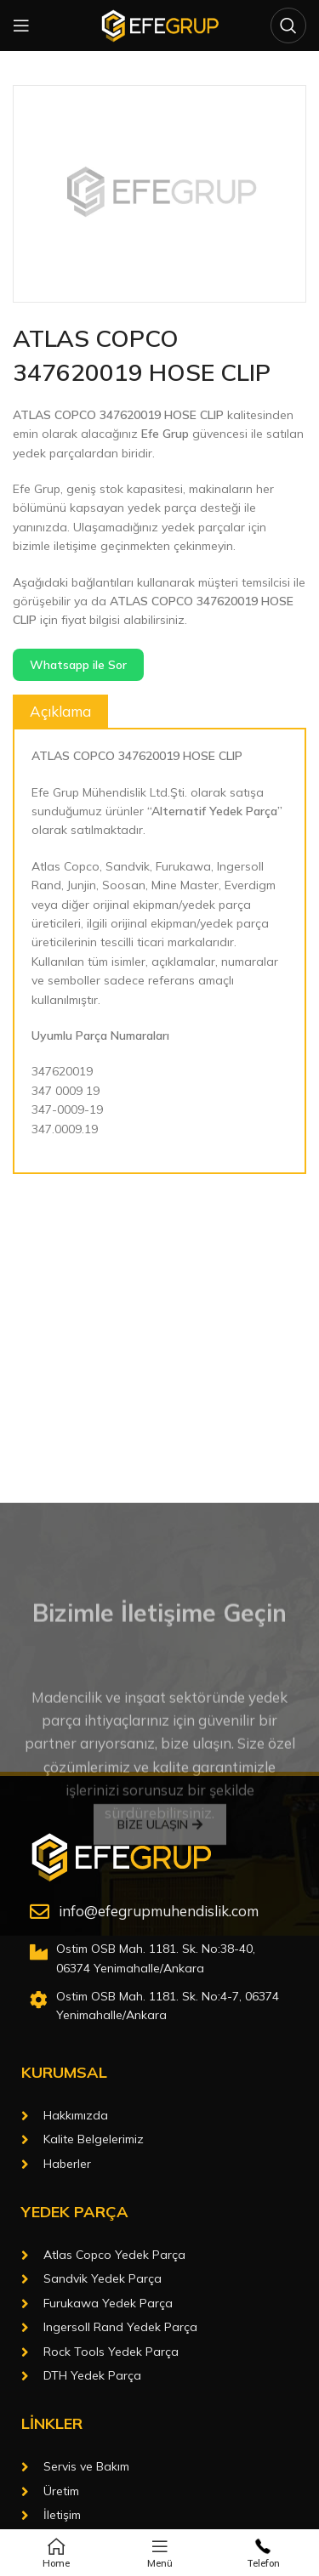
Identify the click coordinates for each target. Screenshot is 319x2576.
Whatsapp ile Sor (78, 664)
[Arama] (288, 26)
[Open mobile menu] (21, 26)
